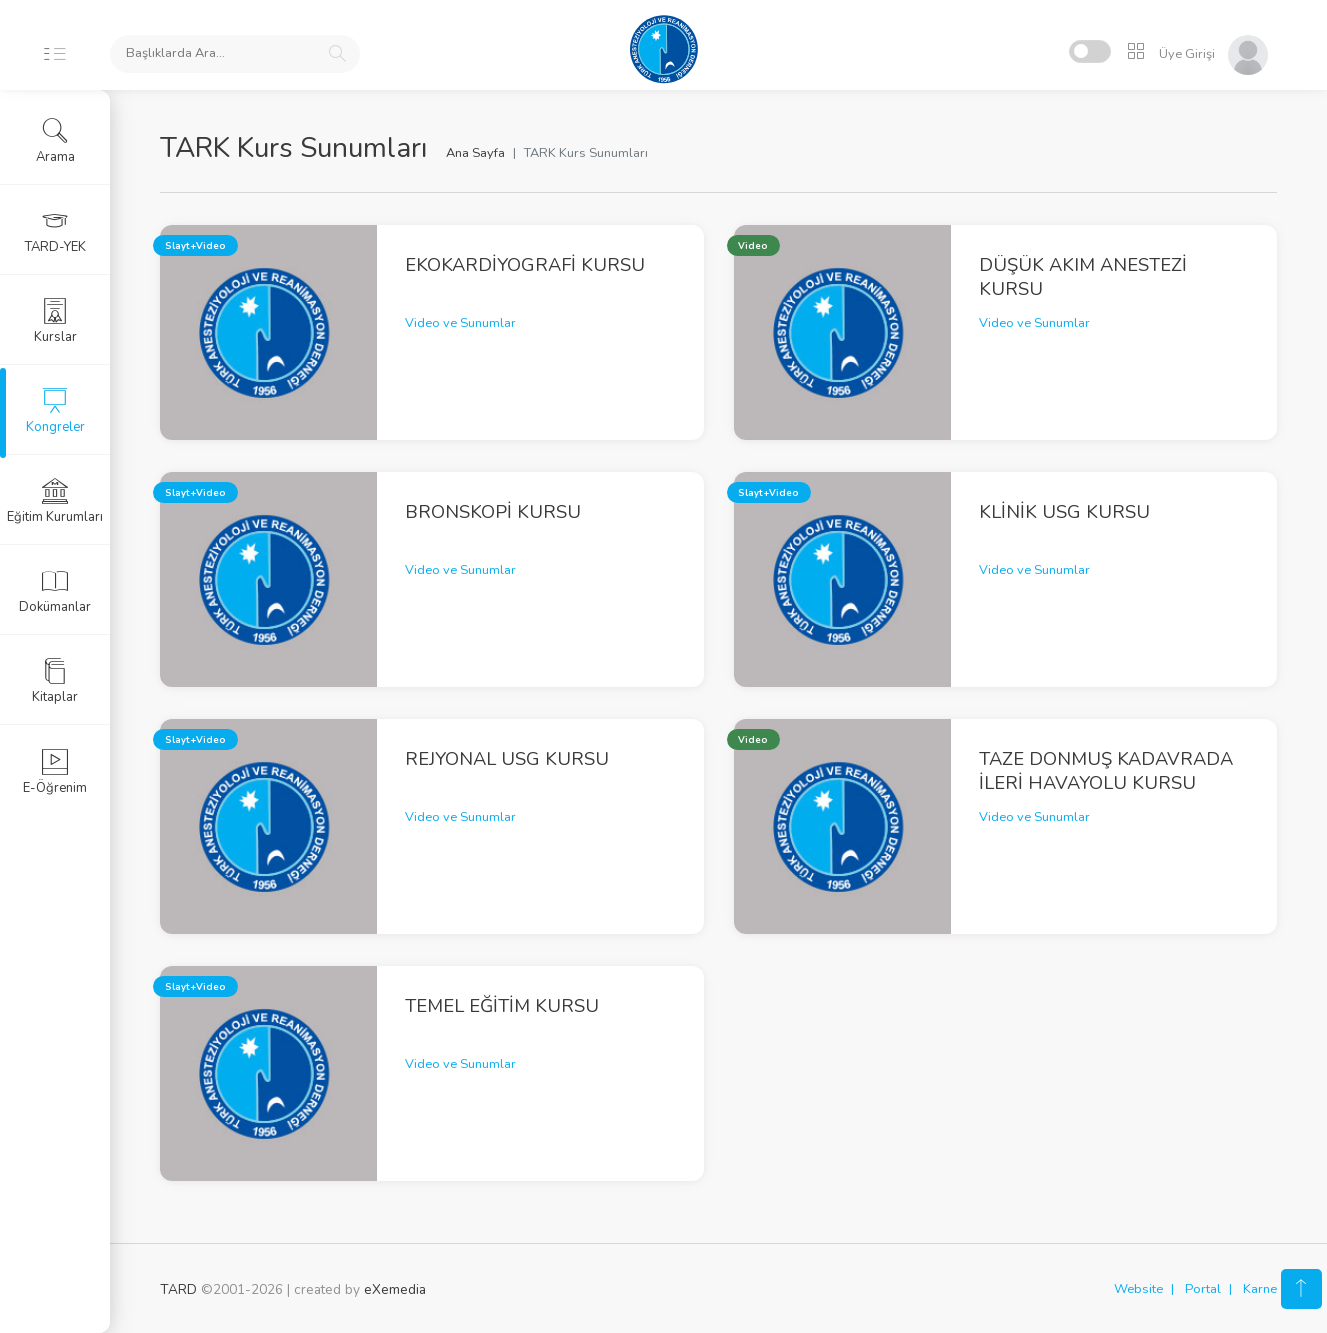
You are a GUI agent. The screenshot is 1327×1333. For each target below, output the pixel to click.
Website (1138, 1289)
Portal (1203, 1289)
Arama (55, 141)
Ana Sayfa (475, 153)
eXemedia (395, 1289)
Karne (1260, 1289)
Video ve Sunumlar (460, 323)
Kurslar (55, 321)
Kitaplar (55, 681)
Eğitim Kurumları (55, 501)
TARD (178, 1289)
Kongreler (55, 411)
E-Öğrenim (55, 772)
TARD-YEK (55, 231)
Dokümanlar (55, 591)
